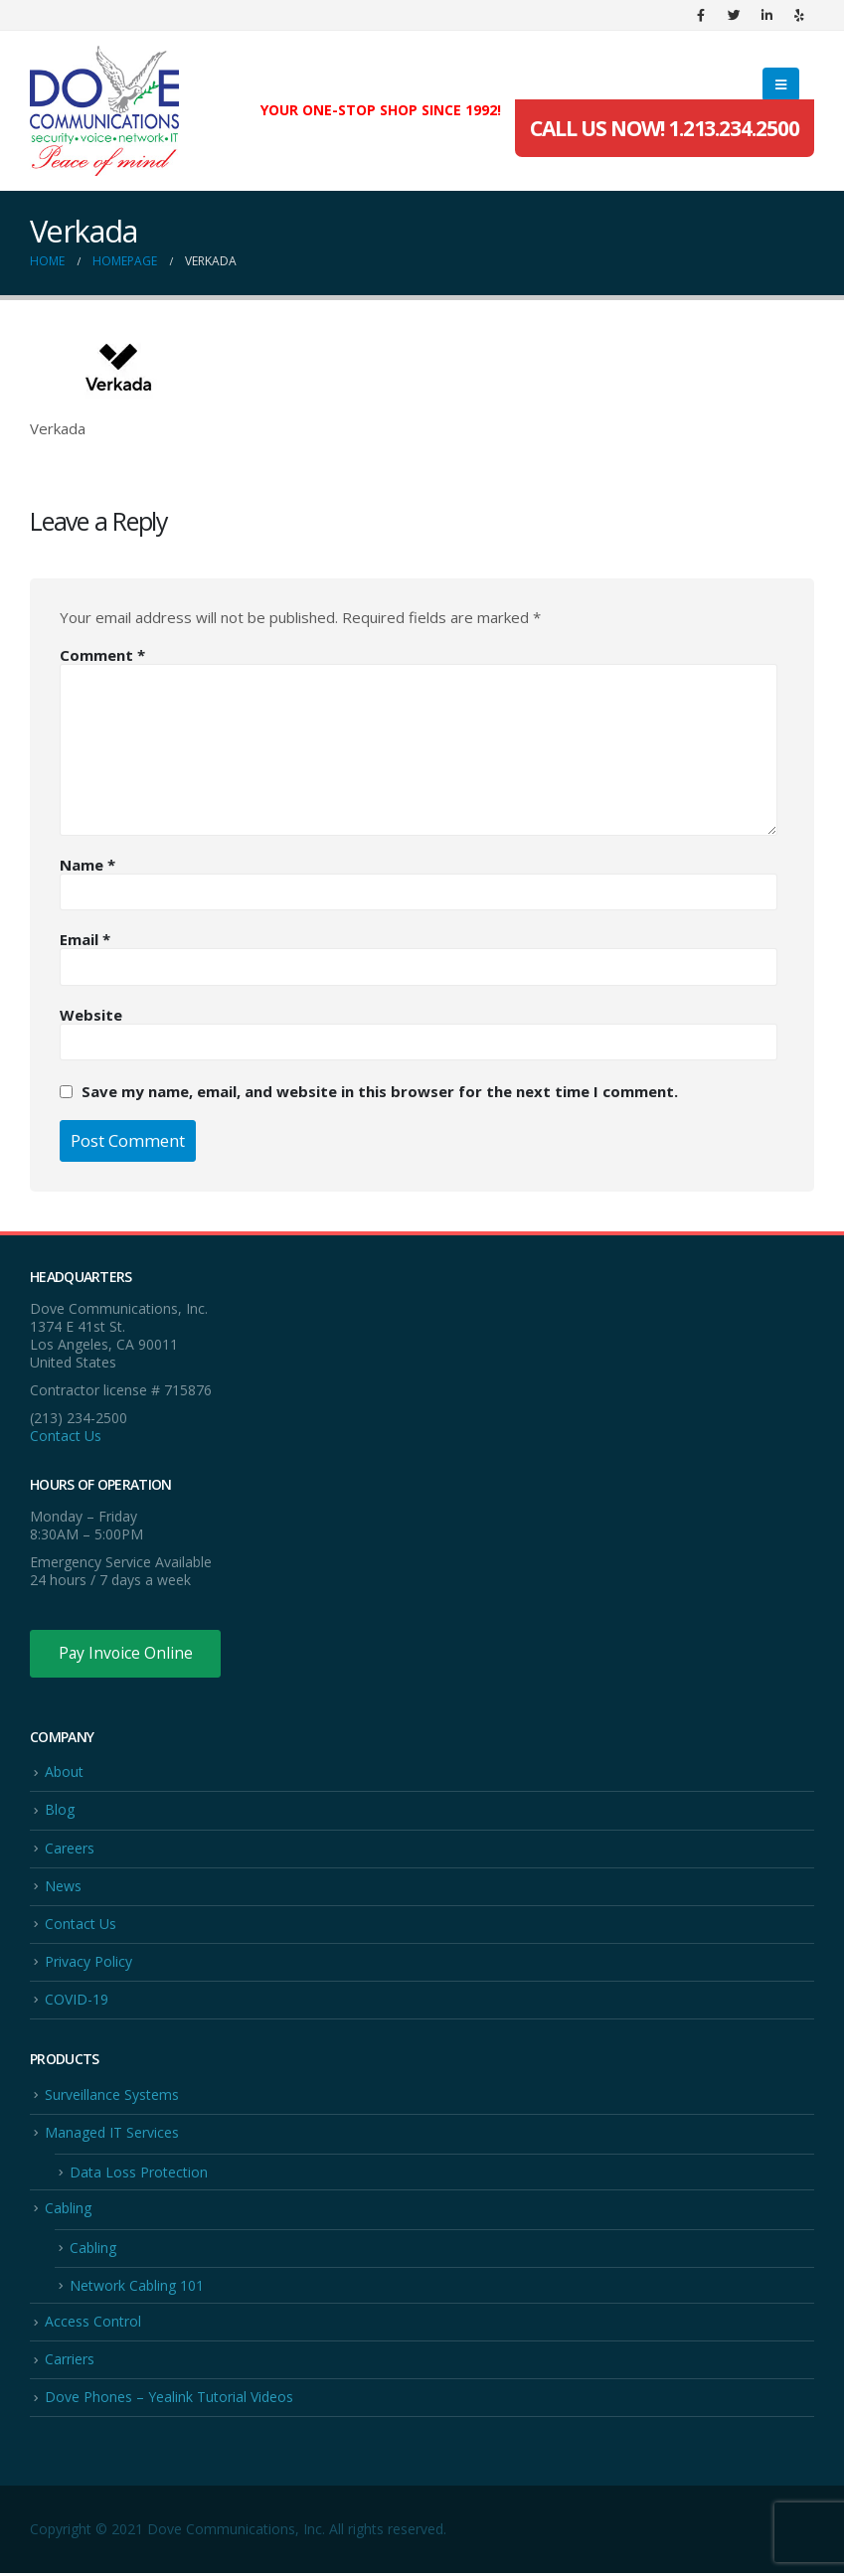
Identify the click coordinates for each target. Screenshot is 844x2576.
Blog (60, 1810)
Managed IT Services (112, 2134)
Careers (69, 1848)
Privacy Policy (88, 1962)
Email (85, 939)
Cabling (68, 2209)
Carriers (69, 2361)
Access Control (93, 2324)
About (64, 1772)
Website (91, 1015)
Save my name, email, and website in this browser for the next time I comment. (380, 1091)
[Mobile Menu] (780, 84)
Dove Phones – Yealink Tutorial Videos (169, 2399)
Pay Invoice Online (127, 1654)
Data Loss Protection (139, 2174)
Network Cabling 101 (137, 2288)
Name (87, 865)
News (63, 1886)
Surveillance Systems (112, 2095)
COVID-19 (76, 2000)
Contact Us (65, 1435)
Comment (102, 655)
